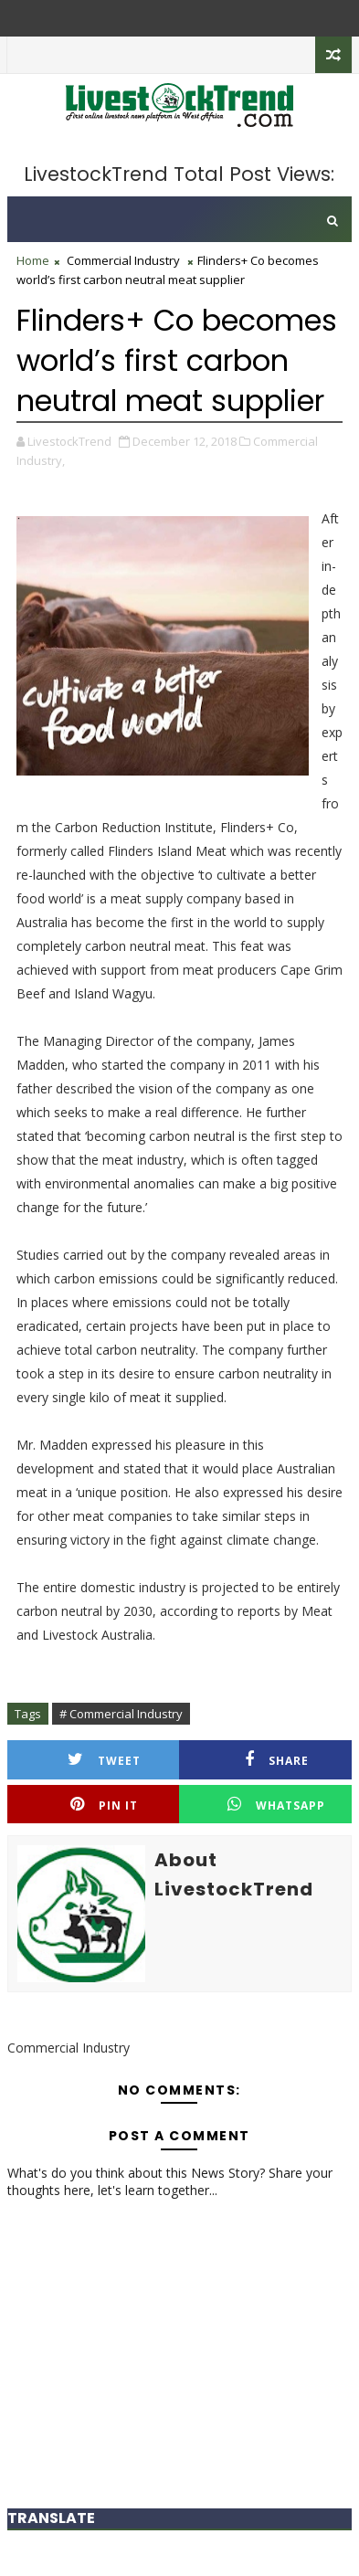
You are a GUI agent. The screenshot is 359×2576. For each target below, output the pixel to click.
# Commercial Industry (121, 1713)
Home (32, 260)
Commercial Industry (123, 260)
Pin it (104, 1804)
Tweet (104, 1759)
